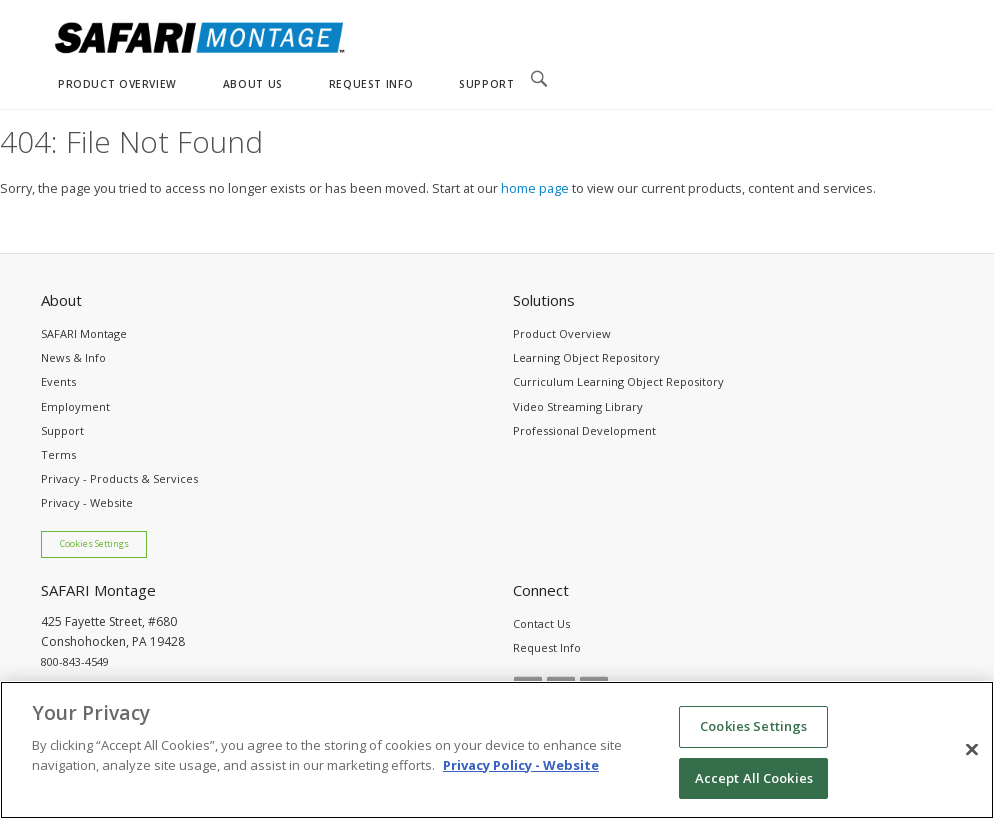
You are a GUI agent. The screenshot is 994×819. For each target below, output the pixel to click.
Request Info (547, 647)
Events (58, 381)
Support (62, 430)
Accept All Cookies (754, 790)
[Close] (972, 762)
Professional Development (584, 430)
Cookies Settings (94, 544)
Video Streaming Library (578, 406)
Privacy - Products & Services (119, 478)
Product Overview (562, 333)
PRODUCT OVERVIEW (117, 84)
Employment (75, 406)
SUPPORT (486, 84)
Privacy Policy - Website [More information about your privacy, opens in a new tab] (521, 777)
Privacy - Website (87, 502)
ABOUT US (253, 84)
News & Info (73, 357)
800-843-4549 (75, 661)
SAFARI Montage (84, 333)
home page (535, 188)
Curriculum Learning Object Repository (618, 381)
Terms (58, 454)
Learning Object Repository (586, 357)
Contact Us (541, 623)
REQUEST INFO (371, 84)
